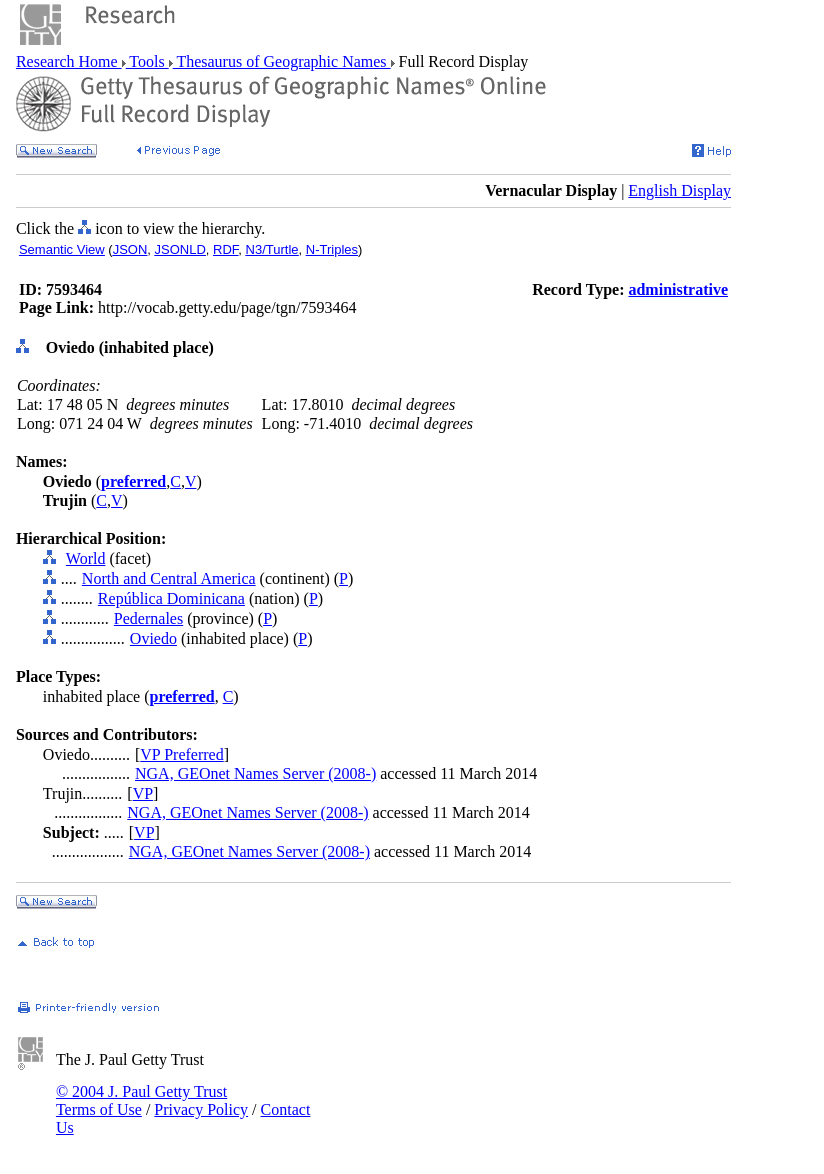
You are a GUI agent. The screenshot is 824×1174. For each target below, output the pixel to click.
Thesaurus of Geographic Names (282, 61)
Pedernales (148, 618)
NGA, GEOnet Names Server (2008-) (255, 773)
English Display (679, 190)
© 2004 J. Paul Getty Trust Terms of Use (141, 1100)
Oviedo (153, 638)
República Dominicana (171, 598)
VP (143, 793)
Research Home (69, 61)
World (86, 558)
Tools (147, 61)
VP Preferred (181, 754)
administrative (678, 289)
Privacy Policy (201, 1109)
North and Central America (169, 578)
